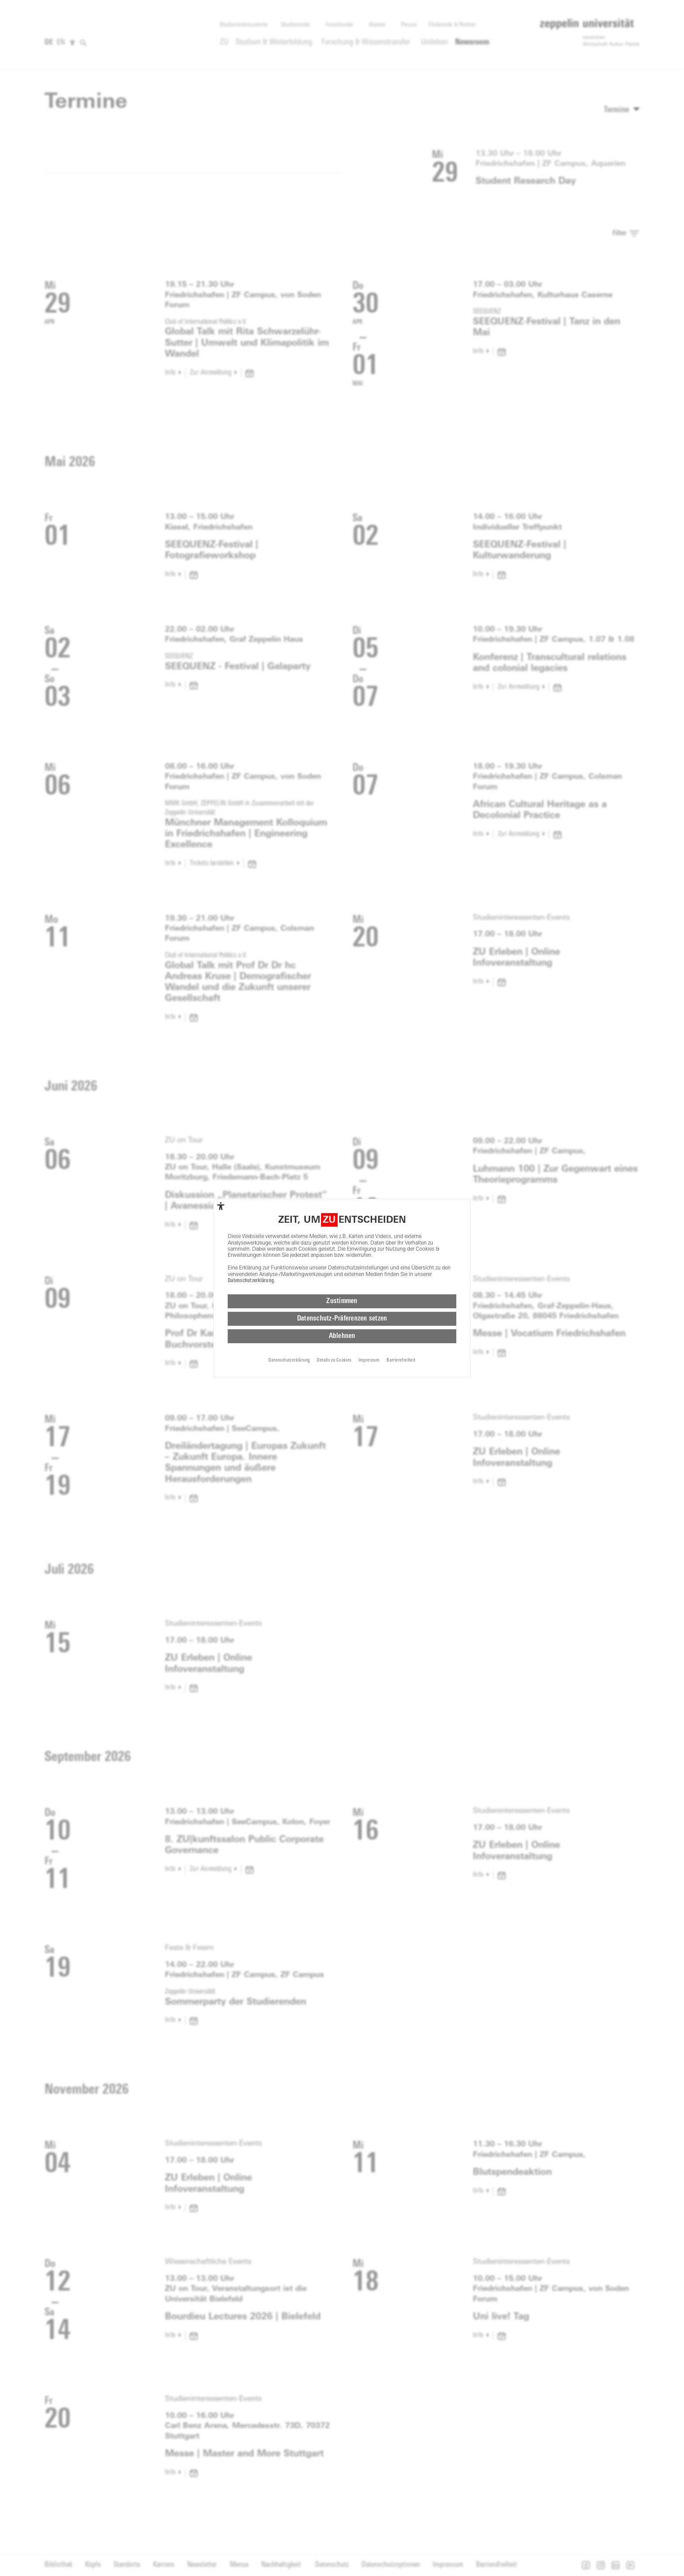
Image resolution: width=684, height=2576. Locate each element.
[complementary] (221, 1208)
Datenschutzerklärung (251, 1283)
